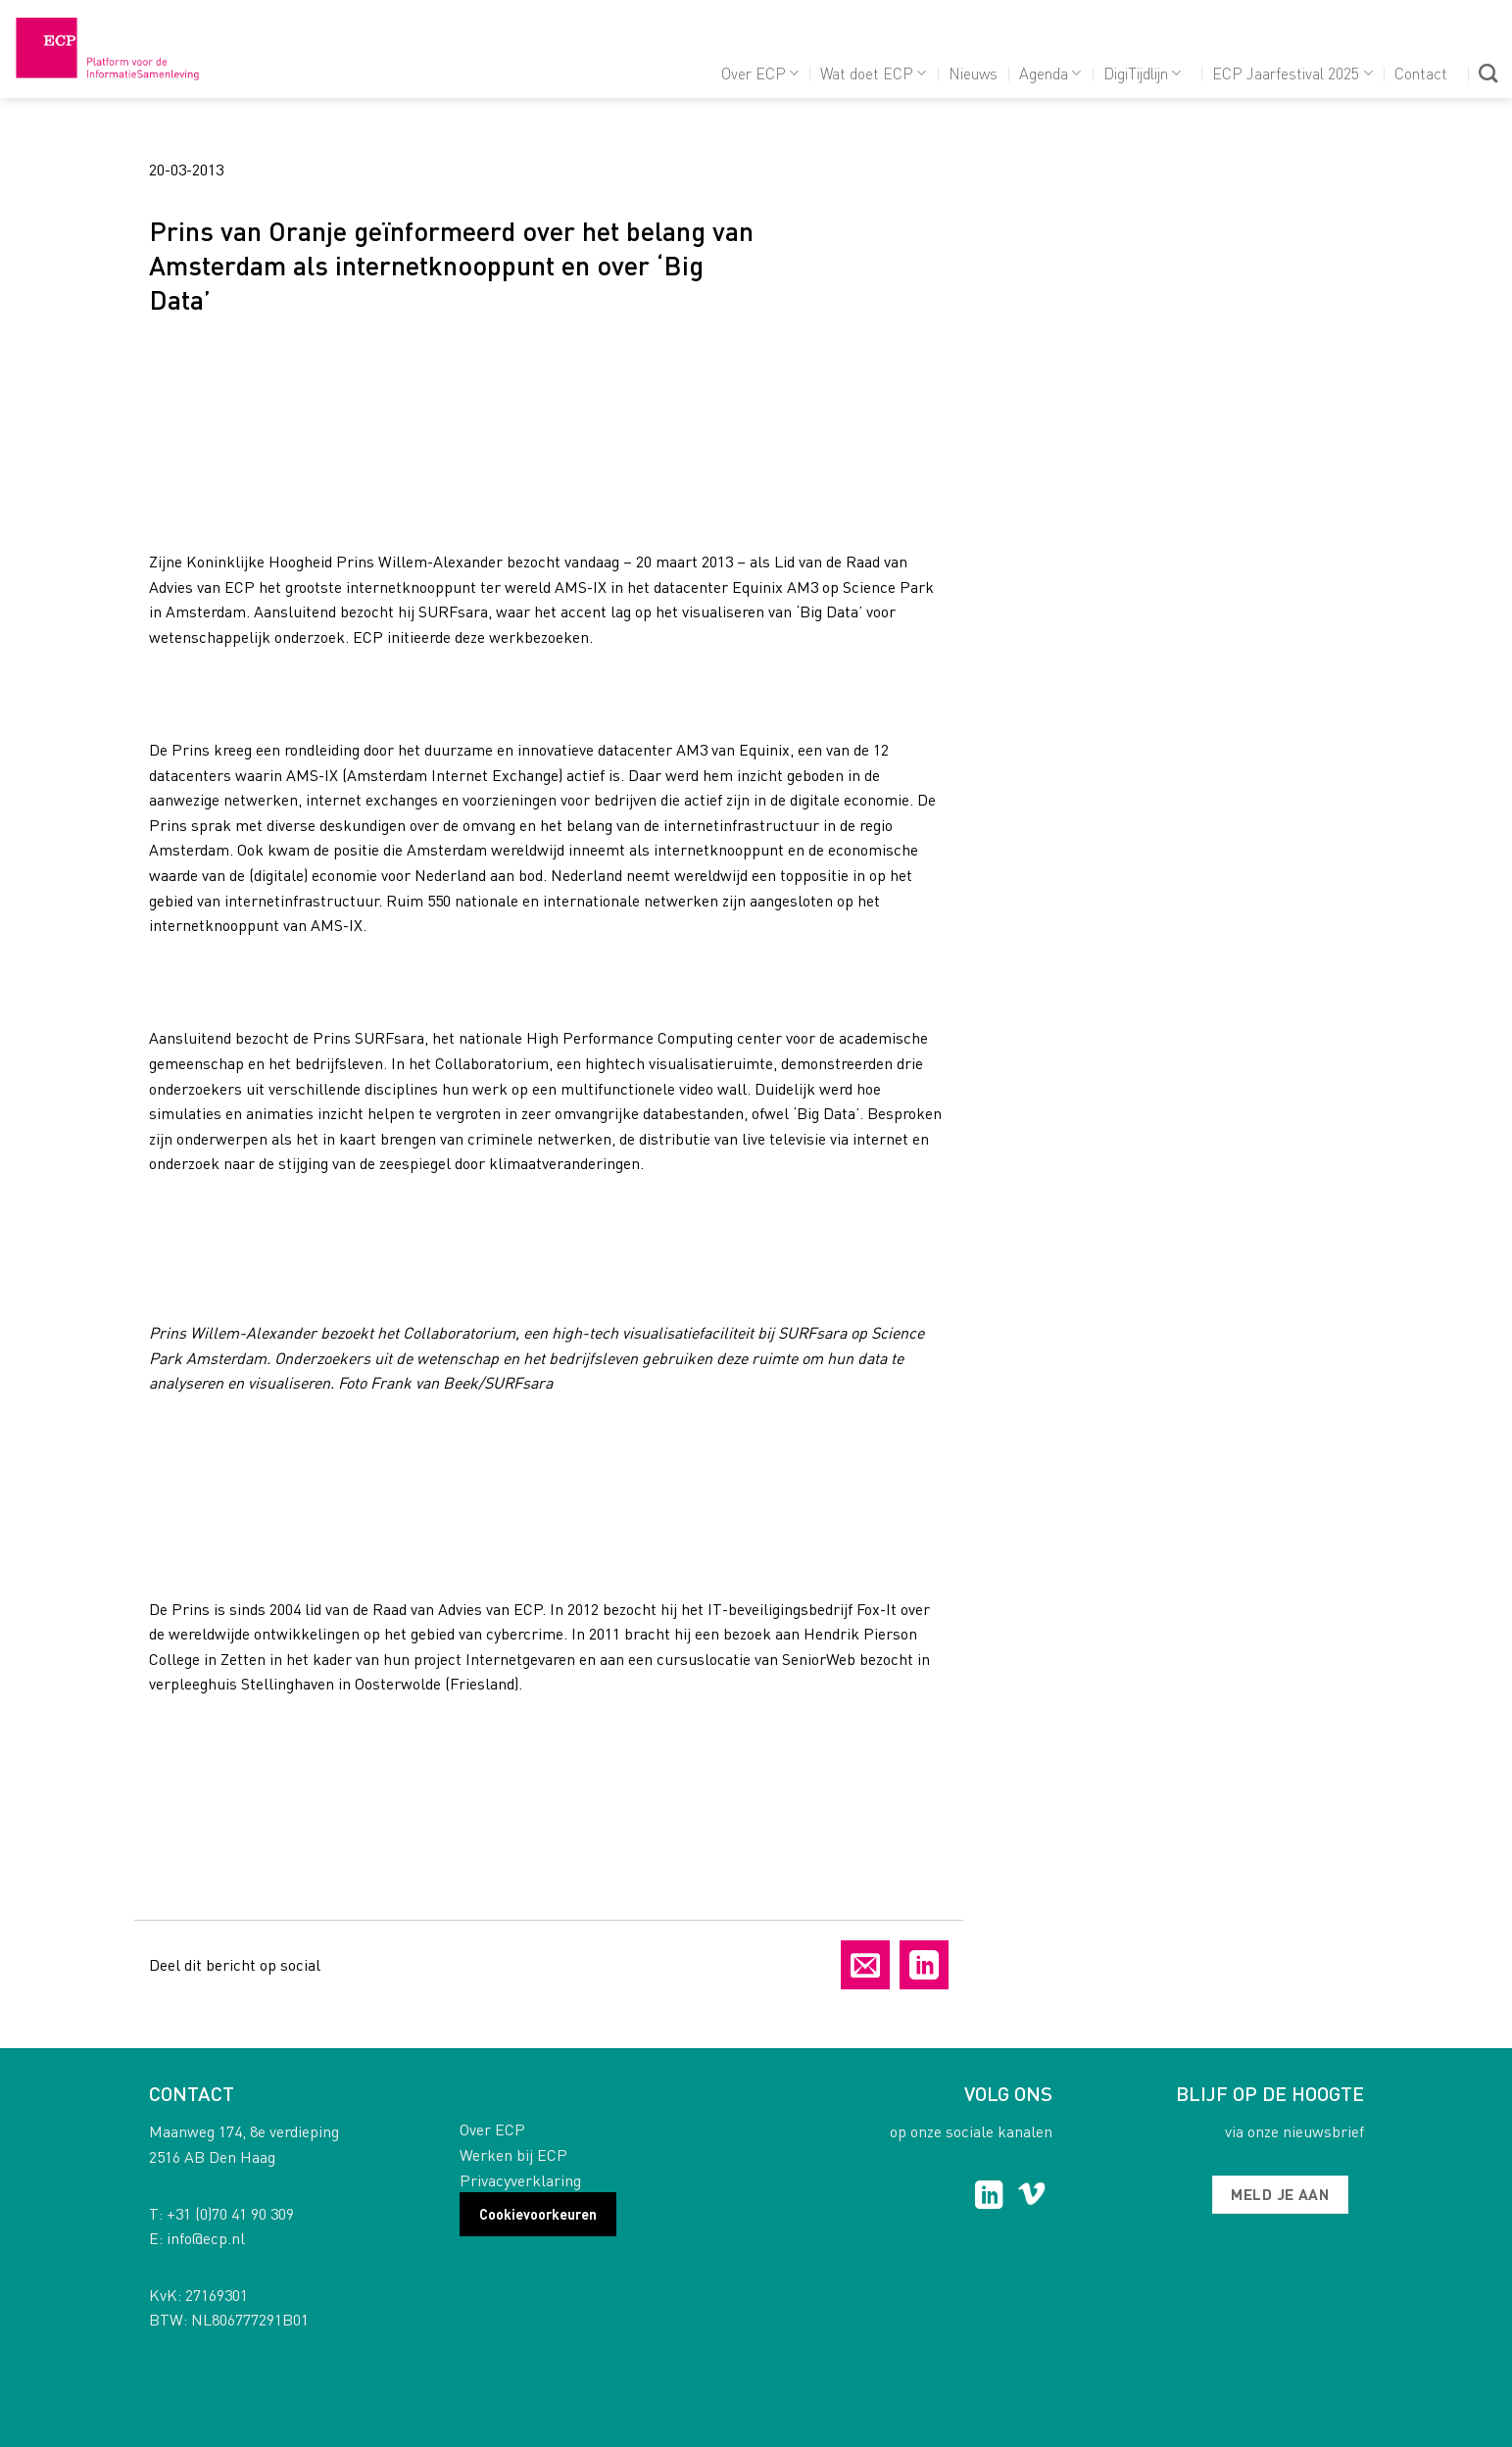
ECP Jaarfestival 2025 (1292, 73)
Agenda (1050, 73)
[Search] (1488, 73)
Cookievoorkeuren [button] (538, 2214)
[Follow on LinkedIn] (989, 2197)
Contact (1420, 73)
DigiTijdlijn (1142, 73)
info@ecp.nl (206, 2237)
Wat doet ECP (873, 73)
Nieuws (973, 73)
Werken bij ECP (513, 2154)
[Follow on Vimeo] (1031, 2197)
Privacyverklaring (520, 2180)
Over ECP (760, 73)
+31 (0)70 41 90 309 (230, 2213)
